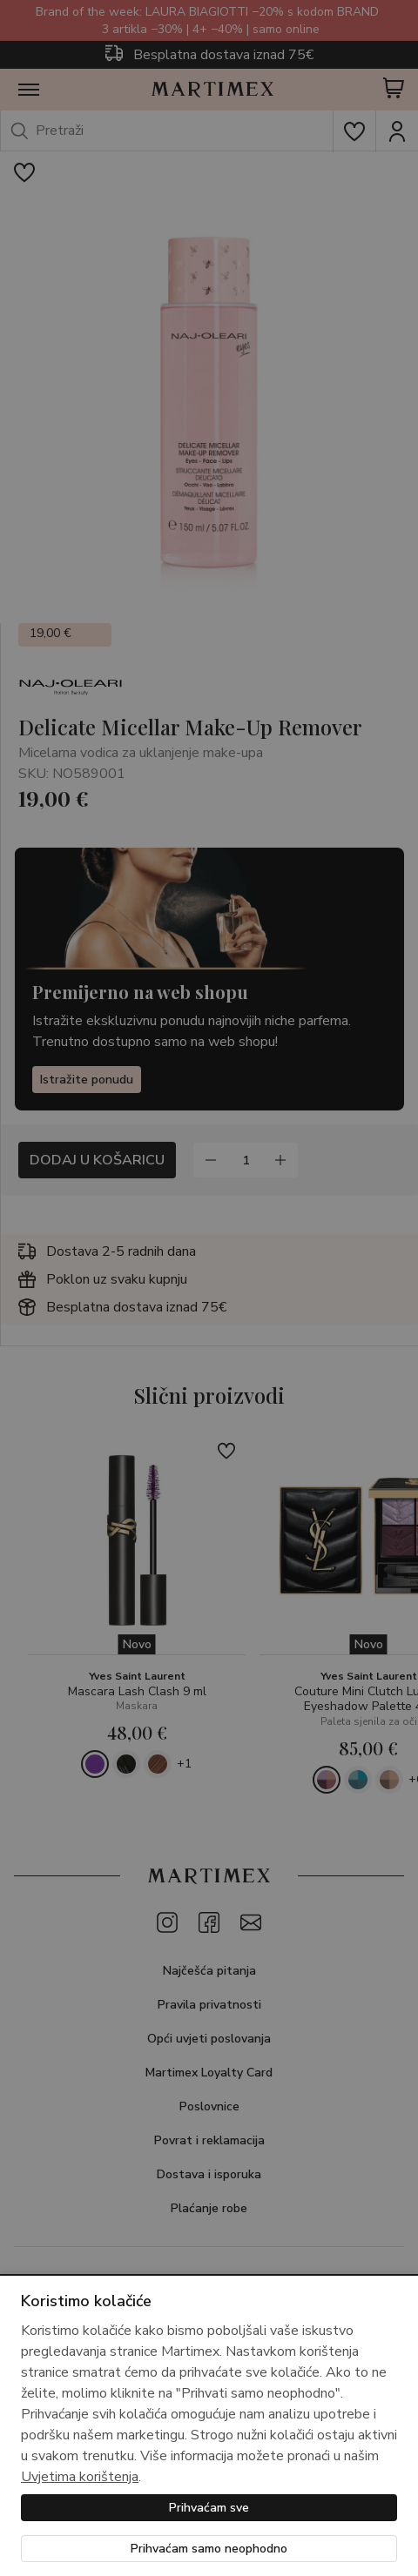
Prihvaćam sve (209, 2507)
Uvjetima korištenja (79, 2476)
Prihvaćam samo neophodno (209, 2548)
